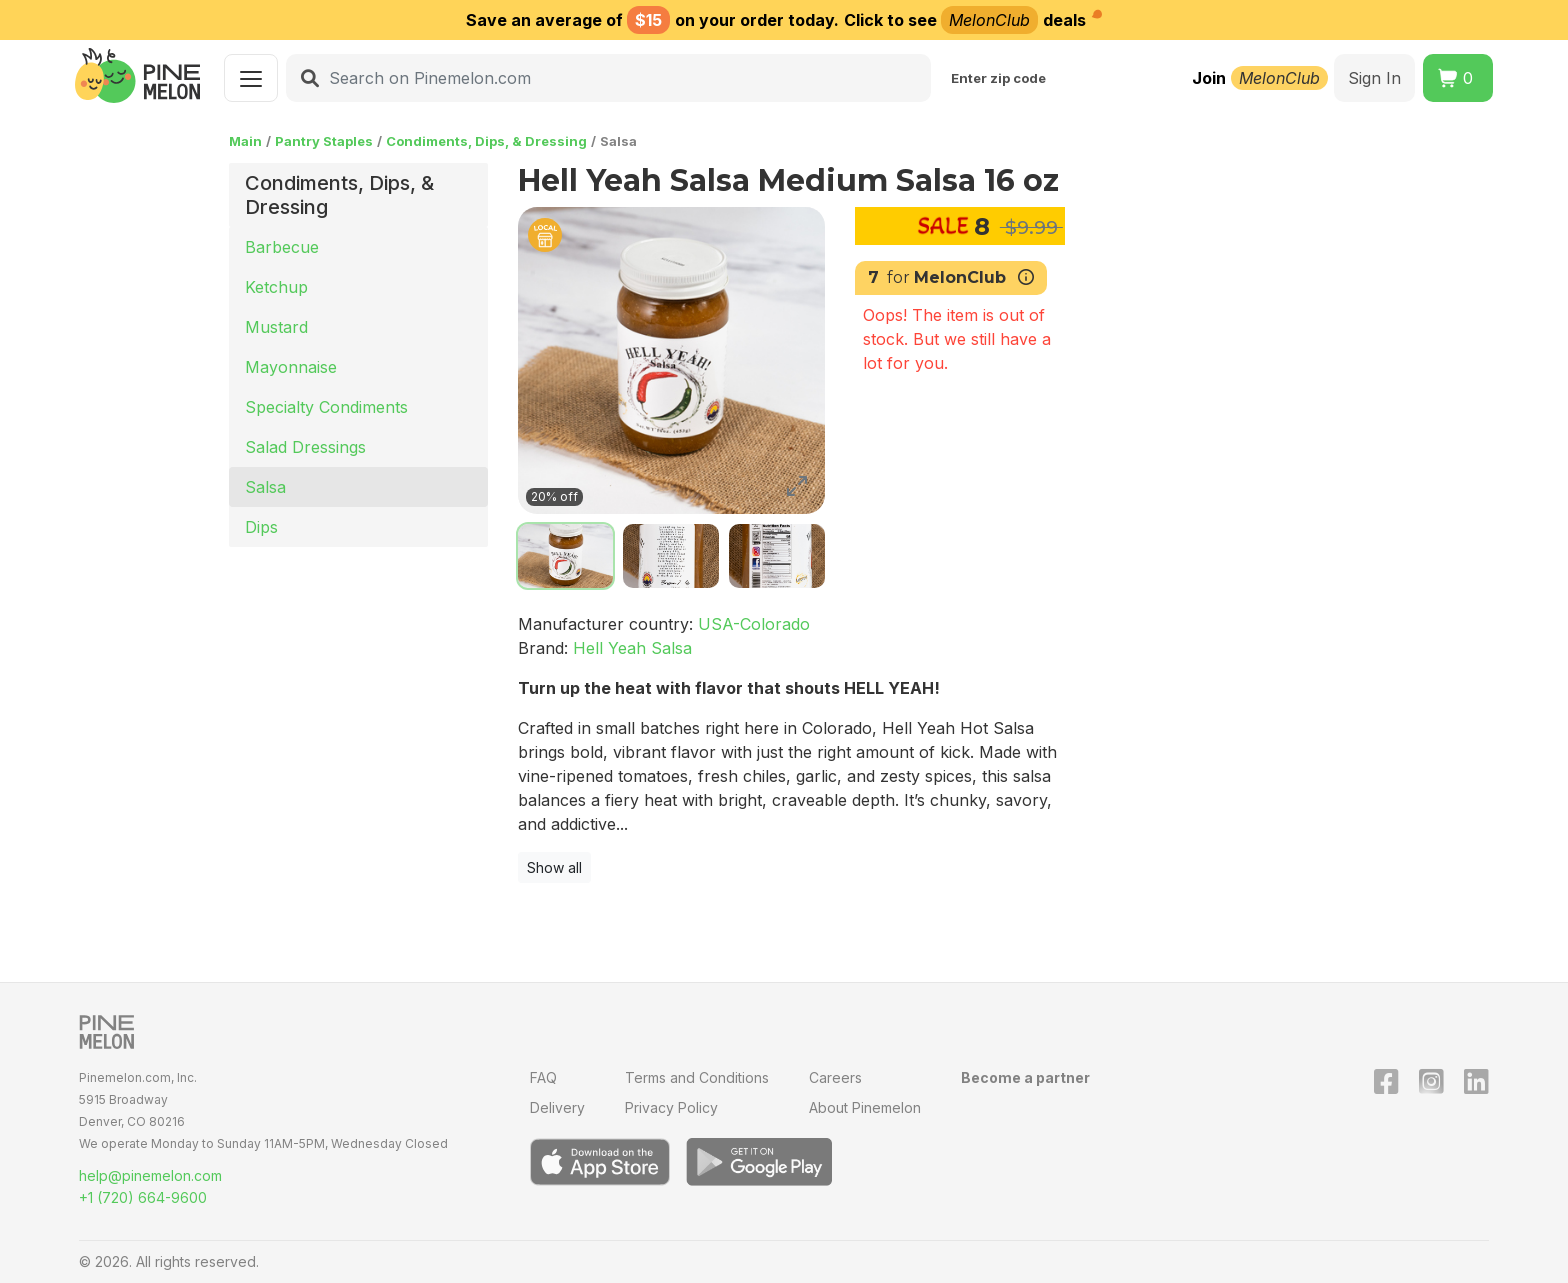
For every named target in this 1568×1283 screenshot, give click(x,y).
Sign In (1374, 78)
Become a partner (1025, 1077)
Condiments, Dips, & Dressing (486, 141)
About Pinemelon (865, 1107)
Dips (261, 527)
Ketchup (276, 287)
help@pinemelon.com (150, 1175)
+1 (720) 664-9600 (143, 1197)
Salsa (265, 487)
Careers (835, 1077)
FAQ (543, 1077)
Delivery (557, 1107)
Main (245, 141)
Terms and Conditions (697, 1077)
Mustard (276, 327)
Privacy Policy (671, 1107)
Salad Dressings (305, 447)
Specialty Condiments (326, 407)
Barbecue (282, 247)
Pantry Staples (324, 141)
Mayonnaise (291, 367)
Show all (554, 867)
